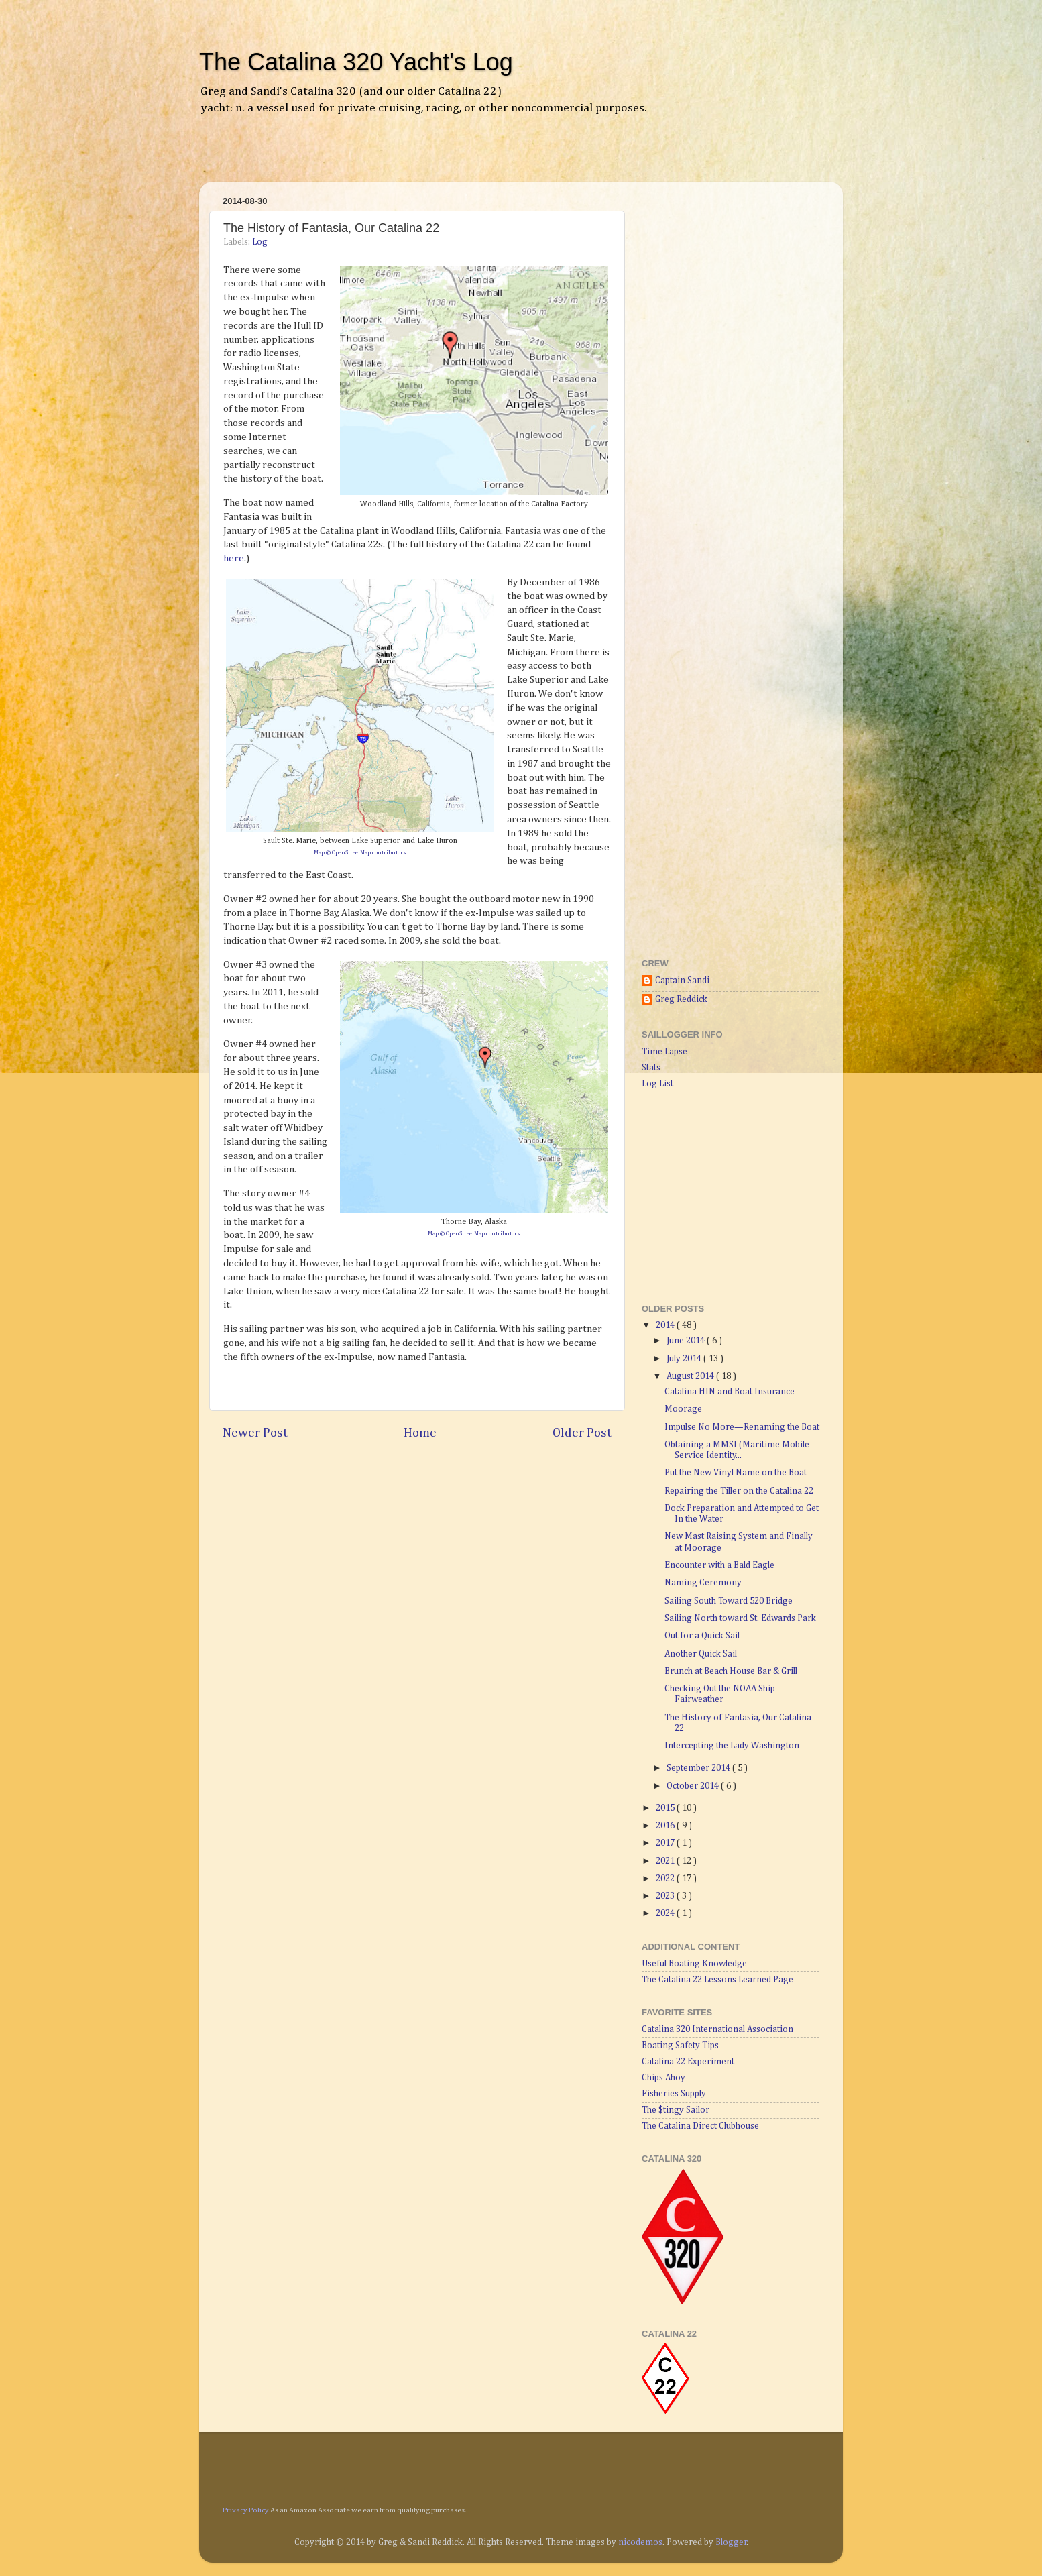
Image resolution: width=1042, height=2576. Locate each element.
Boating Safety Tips (680, 2045)
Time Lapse (664, 1051)
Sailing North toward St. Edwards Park (740, 1618)
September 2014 (699, 1768)
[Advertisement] (369, 157)
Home (420, 1432)
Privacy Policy (246, 2510)
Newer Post (255, 1432)
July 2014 (685, 1358)
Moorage (683, 1409)
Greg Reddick (681, 999)
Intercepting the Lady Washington (731, 1745)
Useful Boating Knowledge (694, 1963)
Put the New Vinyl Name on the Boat (735, 1472)
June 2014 (687, 1340)
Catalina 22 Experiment (688, 2061)
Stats (651, 1067)
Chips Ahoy (663, 2077)
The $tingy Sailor (675, 2110)
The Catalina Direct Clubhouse (700, 2126)
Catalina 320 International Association (717, 2029)
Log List (657, 1083)
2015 (666, 1808)
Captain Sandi (682, 980)
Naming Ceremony (703, 1582)
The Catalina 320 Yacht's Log (356, 62)
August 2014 (691, 1376)
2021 (666, 1861)
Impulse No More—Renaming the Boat (741, 1427)
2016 (666, 1825)
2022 (666, 1878)
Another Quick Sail (700, 1654)
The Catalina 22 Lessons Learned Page (717, 1979)
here (233, 558)
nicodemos (640, 2542)
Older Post (582, 1432)
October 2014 (694, 1786)
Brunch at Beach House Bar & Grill (730, 1671)
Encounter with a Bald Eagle (719, 1565)
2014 (666, 1325)
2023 (666, 1896)
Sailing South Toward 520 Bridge (728, 1601)
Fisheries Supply (674, 2093)
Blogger (731, 2542)
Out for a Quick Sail (702, 1635)
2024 (666, 1913)
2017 (666, 1843)
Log (260, 242)
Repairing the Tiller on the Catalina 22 (738, 1491)
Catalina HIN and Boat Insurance (729, 1391)
